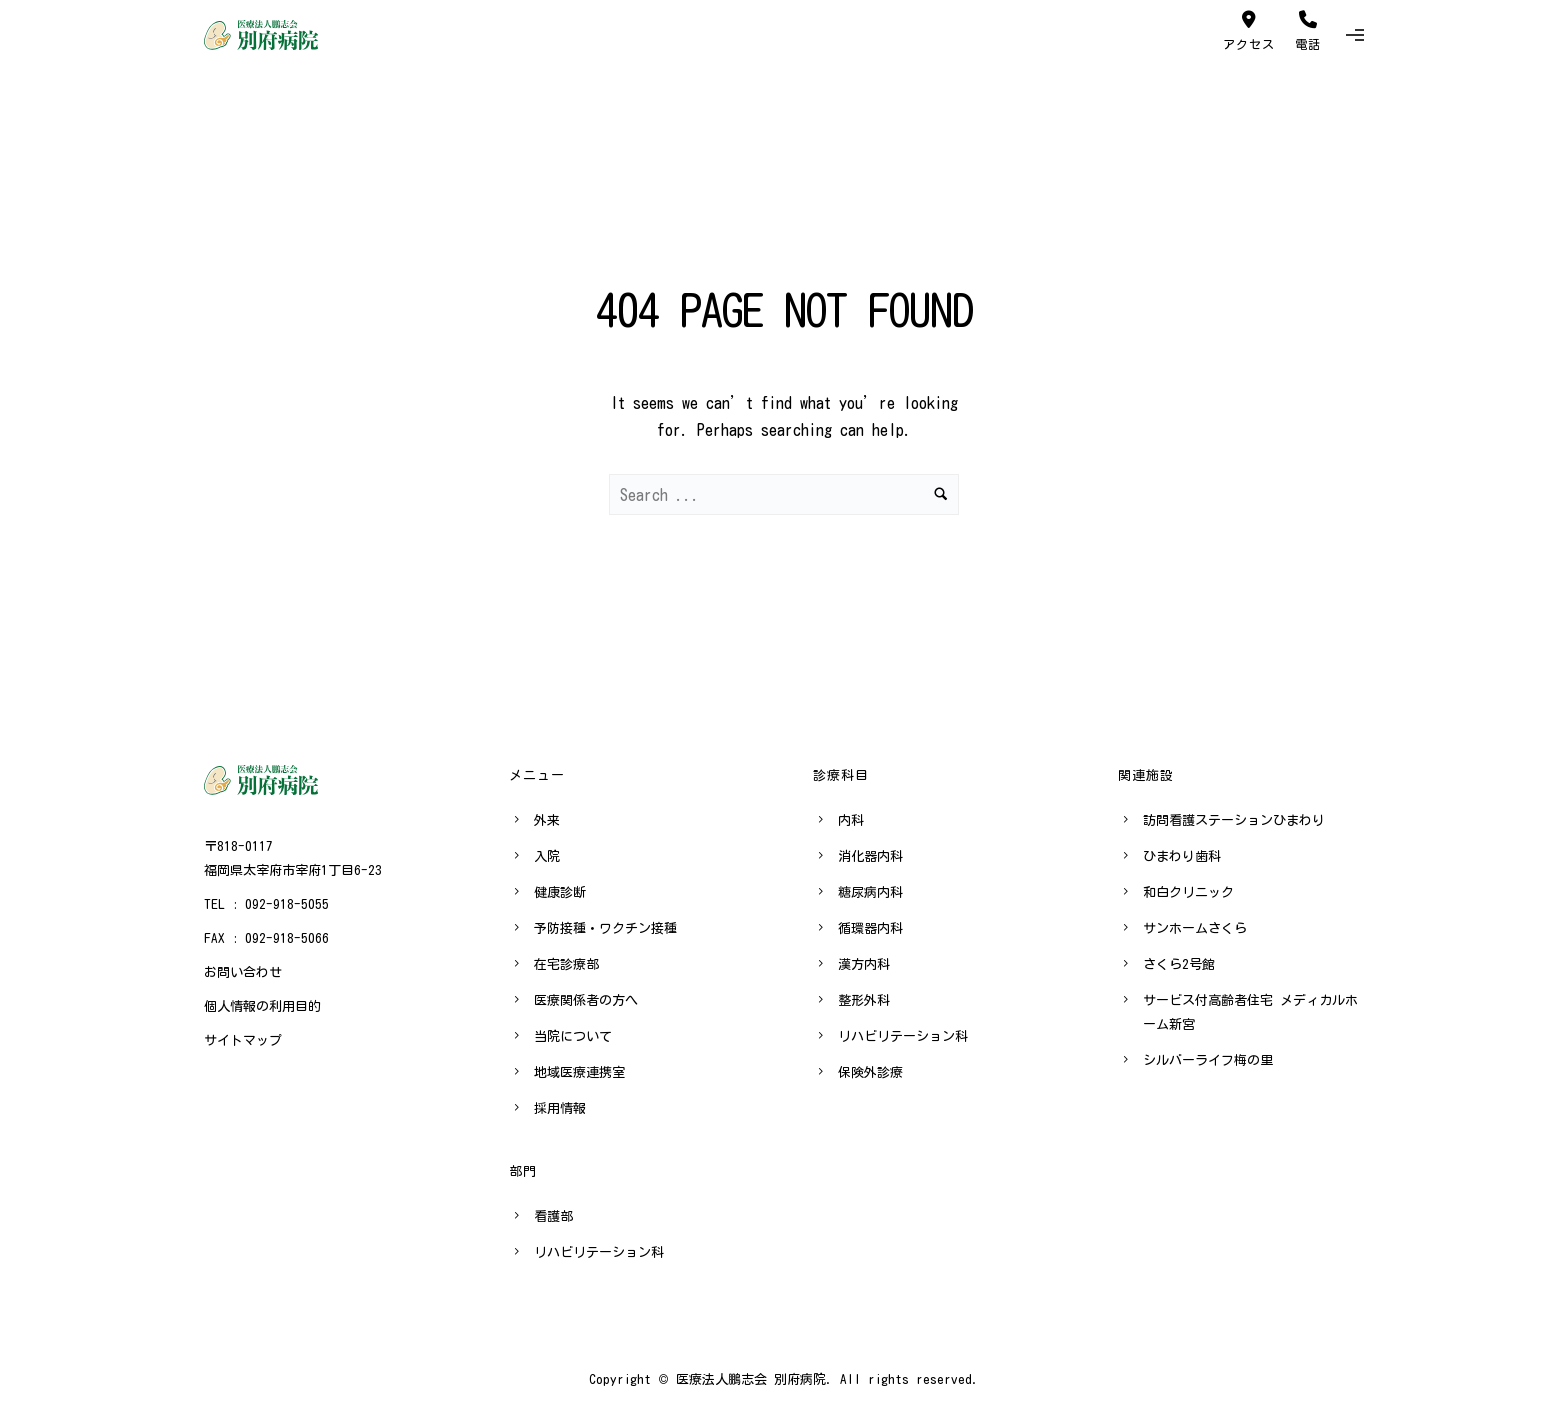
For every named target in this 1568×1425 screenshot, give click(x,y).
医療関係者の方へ (586, 1000)
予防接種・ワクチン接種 (605, 928)
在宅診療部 (566, 964)
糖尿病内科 (870, 892)
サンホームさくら (1195, 928)
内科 (851, 820)
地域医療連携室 (579, 1072)
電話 (1308, 30)
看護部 (553, 1216)
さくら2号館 (1179, 964)
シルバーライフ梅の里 (1208, 1060)
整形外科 (864, 1000)
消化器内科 (870, 856)
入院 (547, 856)
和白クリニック (1188, 892)
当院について (573, 1036)
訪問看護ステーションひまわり (1234, 820)
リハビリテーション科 (599, 1252)
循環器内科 (870, 928)
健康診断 (560, 892)
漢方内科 (864, 964)
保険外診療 (870, 1072)
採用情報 (560, 1108)
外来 (547, 820)
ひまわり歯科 (1182, 856)
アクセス (1249, 30)
